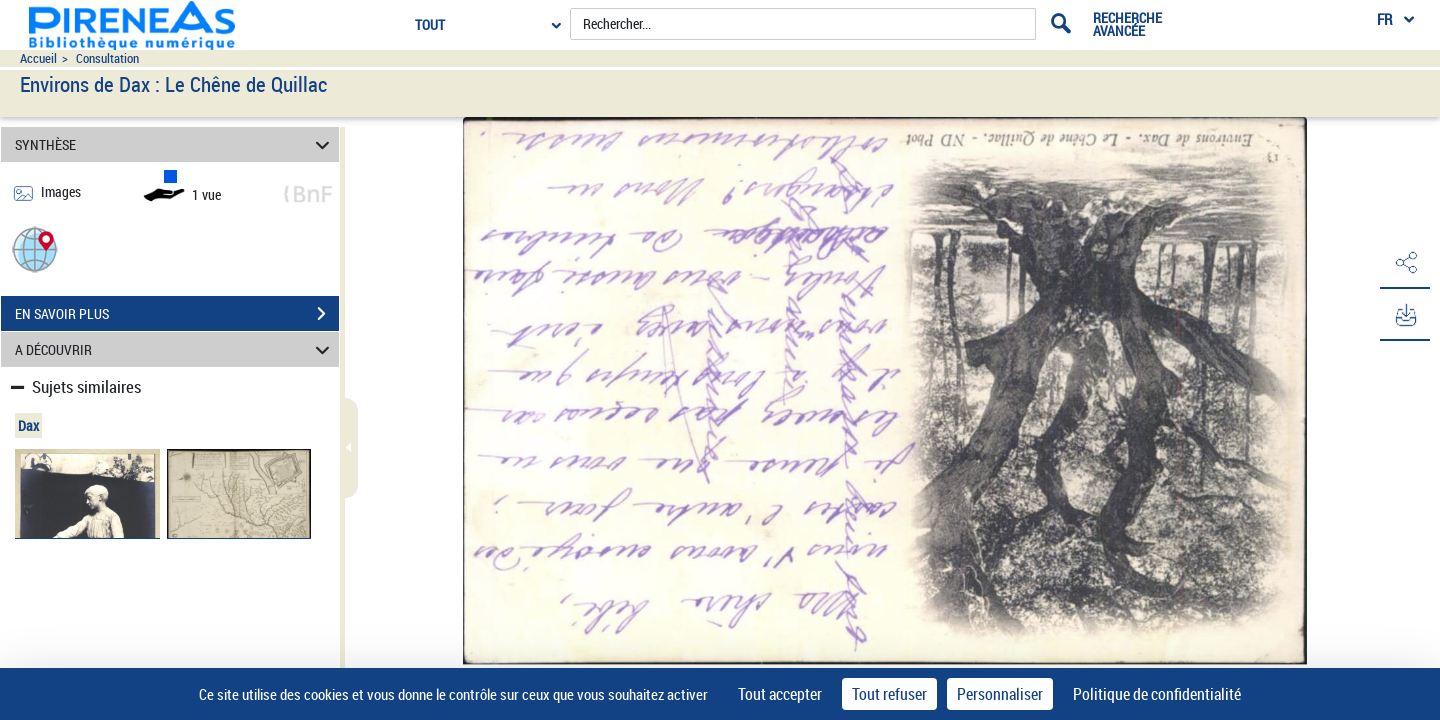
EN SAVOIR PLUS (177, 314)
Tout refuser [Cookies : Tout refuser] (889, 694)
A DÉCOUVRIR (175, 349)
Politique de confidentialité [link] (1157, 694)
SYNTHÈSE (175, 144)
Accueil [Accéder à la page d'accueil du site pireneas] (38, 58)
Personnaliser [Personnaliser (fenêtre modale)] (1000, 694)
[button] (35, 248)
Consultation (107, 58)
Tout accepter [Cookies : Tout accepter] (780, 694)
